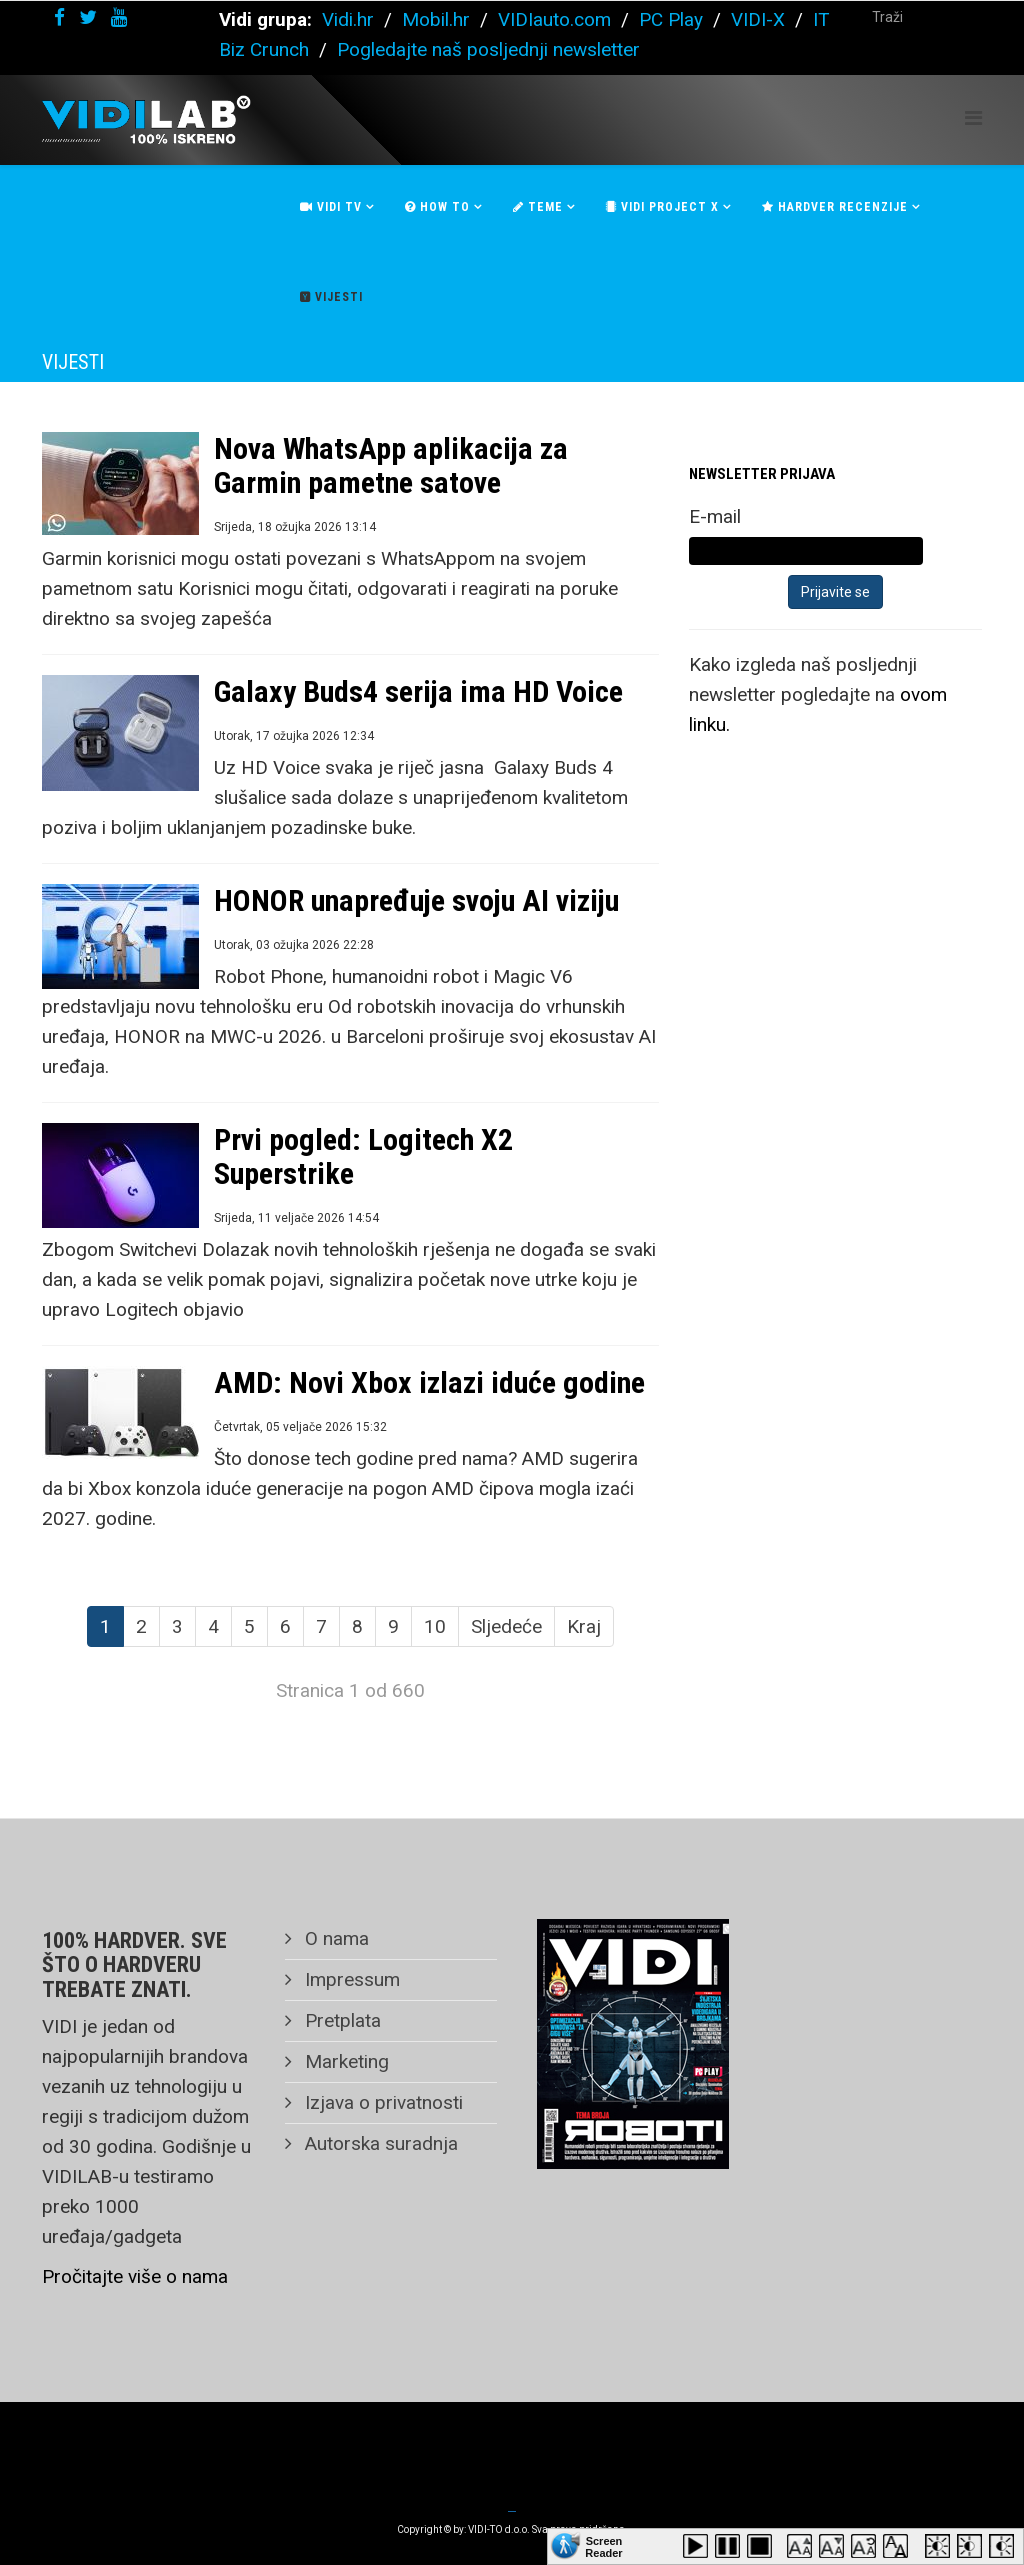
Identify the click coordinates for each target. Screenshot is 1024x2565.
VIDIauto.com (554, 19)
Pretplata (340, 2020)
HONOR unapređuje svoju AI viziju (416, 900)
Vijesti (331, 297)
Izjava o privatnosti (381, 2102)
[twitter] (88, 17)
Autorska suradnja (379, 2143)
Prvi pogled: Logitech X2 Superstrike (363, 1156)
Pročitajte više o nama (135, 2276)
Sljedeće (506, 1626)
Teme (538, 207)
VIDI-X (760, 19)
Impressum (350, 1979)
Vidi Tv (331, 207)
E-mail (715, 516)
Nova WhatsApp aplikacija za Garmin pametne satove (391, 465)
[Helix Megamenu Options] (973, 118)
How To (437, 207)
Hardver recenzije (835, 207)
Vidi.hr (350, 19)
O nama (334, 1938)
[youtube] (119, 17)
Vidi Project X (662, 207)
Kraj (584, 1626)
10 (435, 1626)
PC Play (671, 19)
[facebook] (59, 17)
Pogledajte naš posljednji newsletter (488, 49)
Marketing (344, 2061)
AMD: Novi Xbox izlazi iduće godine (429, 1382)
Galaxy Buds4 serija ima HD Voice (418, 691)
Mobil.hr (436, 19)
